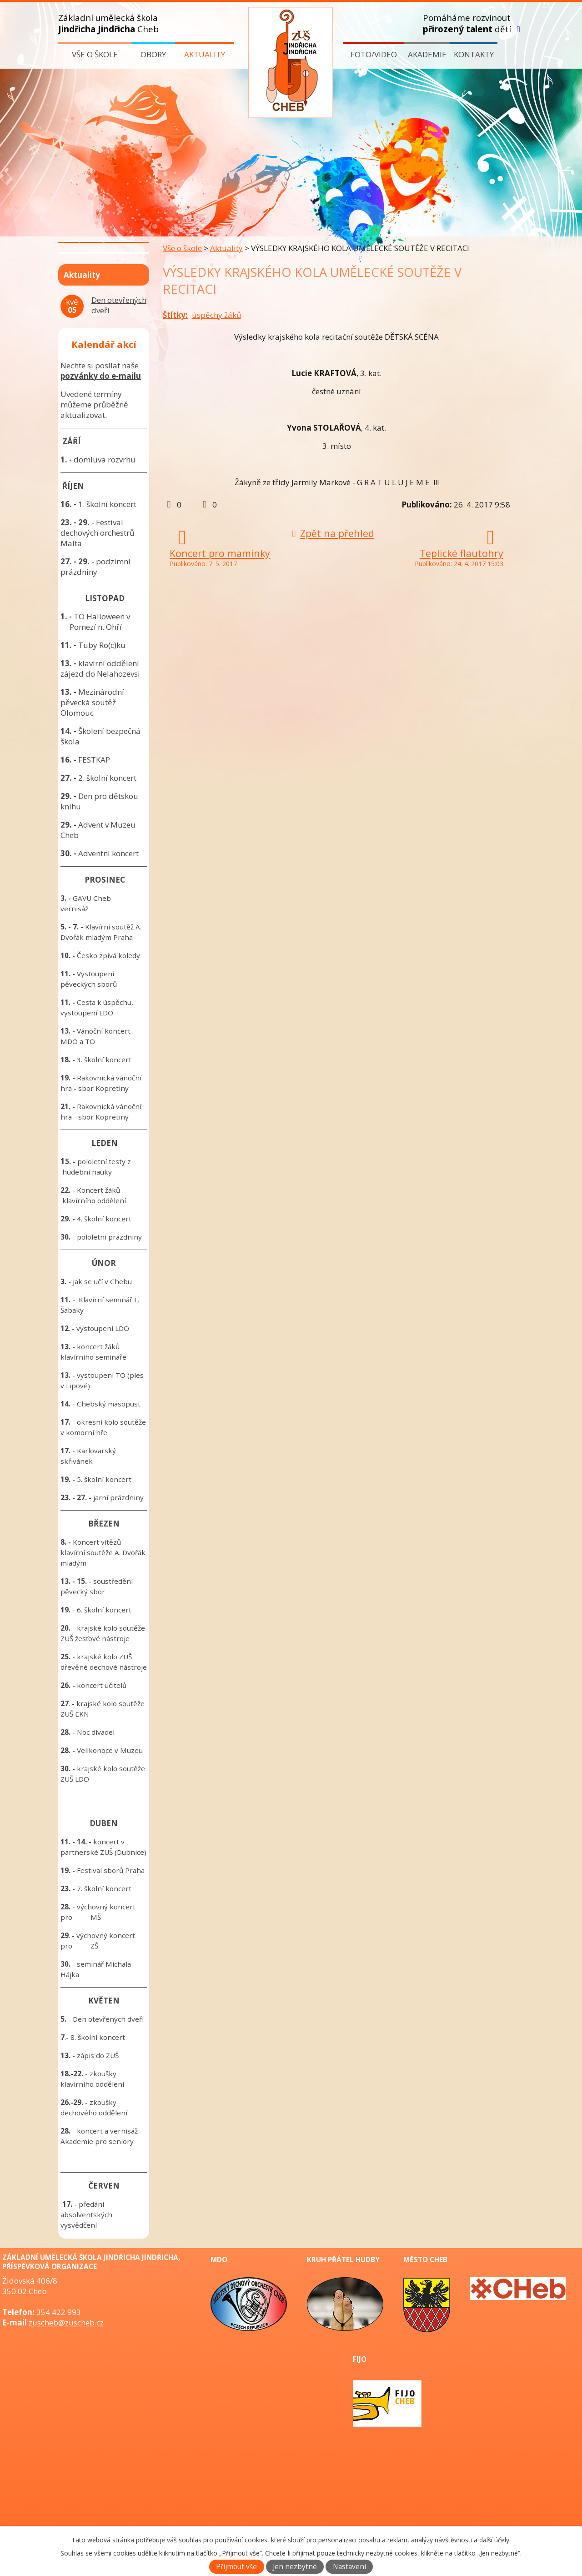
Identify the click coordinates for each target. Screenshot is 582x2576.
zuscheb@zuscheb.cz (66, 2322)
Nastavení (349, 2566)
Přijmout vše (236, 2566)
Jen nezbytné (295, 2566)
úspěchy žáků (216, 315)
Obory (153, 54)
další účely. (495, 2540)
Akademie (427, 54)
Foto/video (374, 54)
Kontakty (474, 54)
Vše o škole (95, 54)
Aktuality (204, 54)
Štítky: (175, 315)
